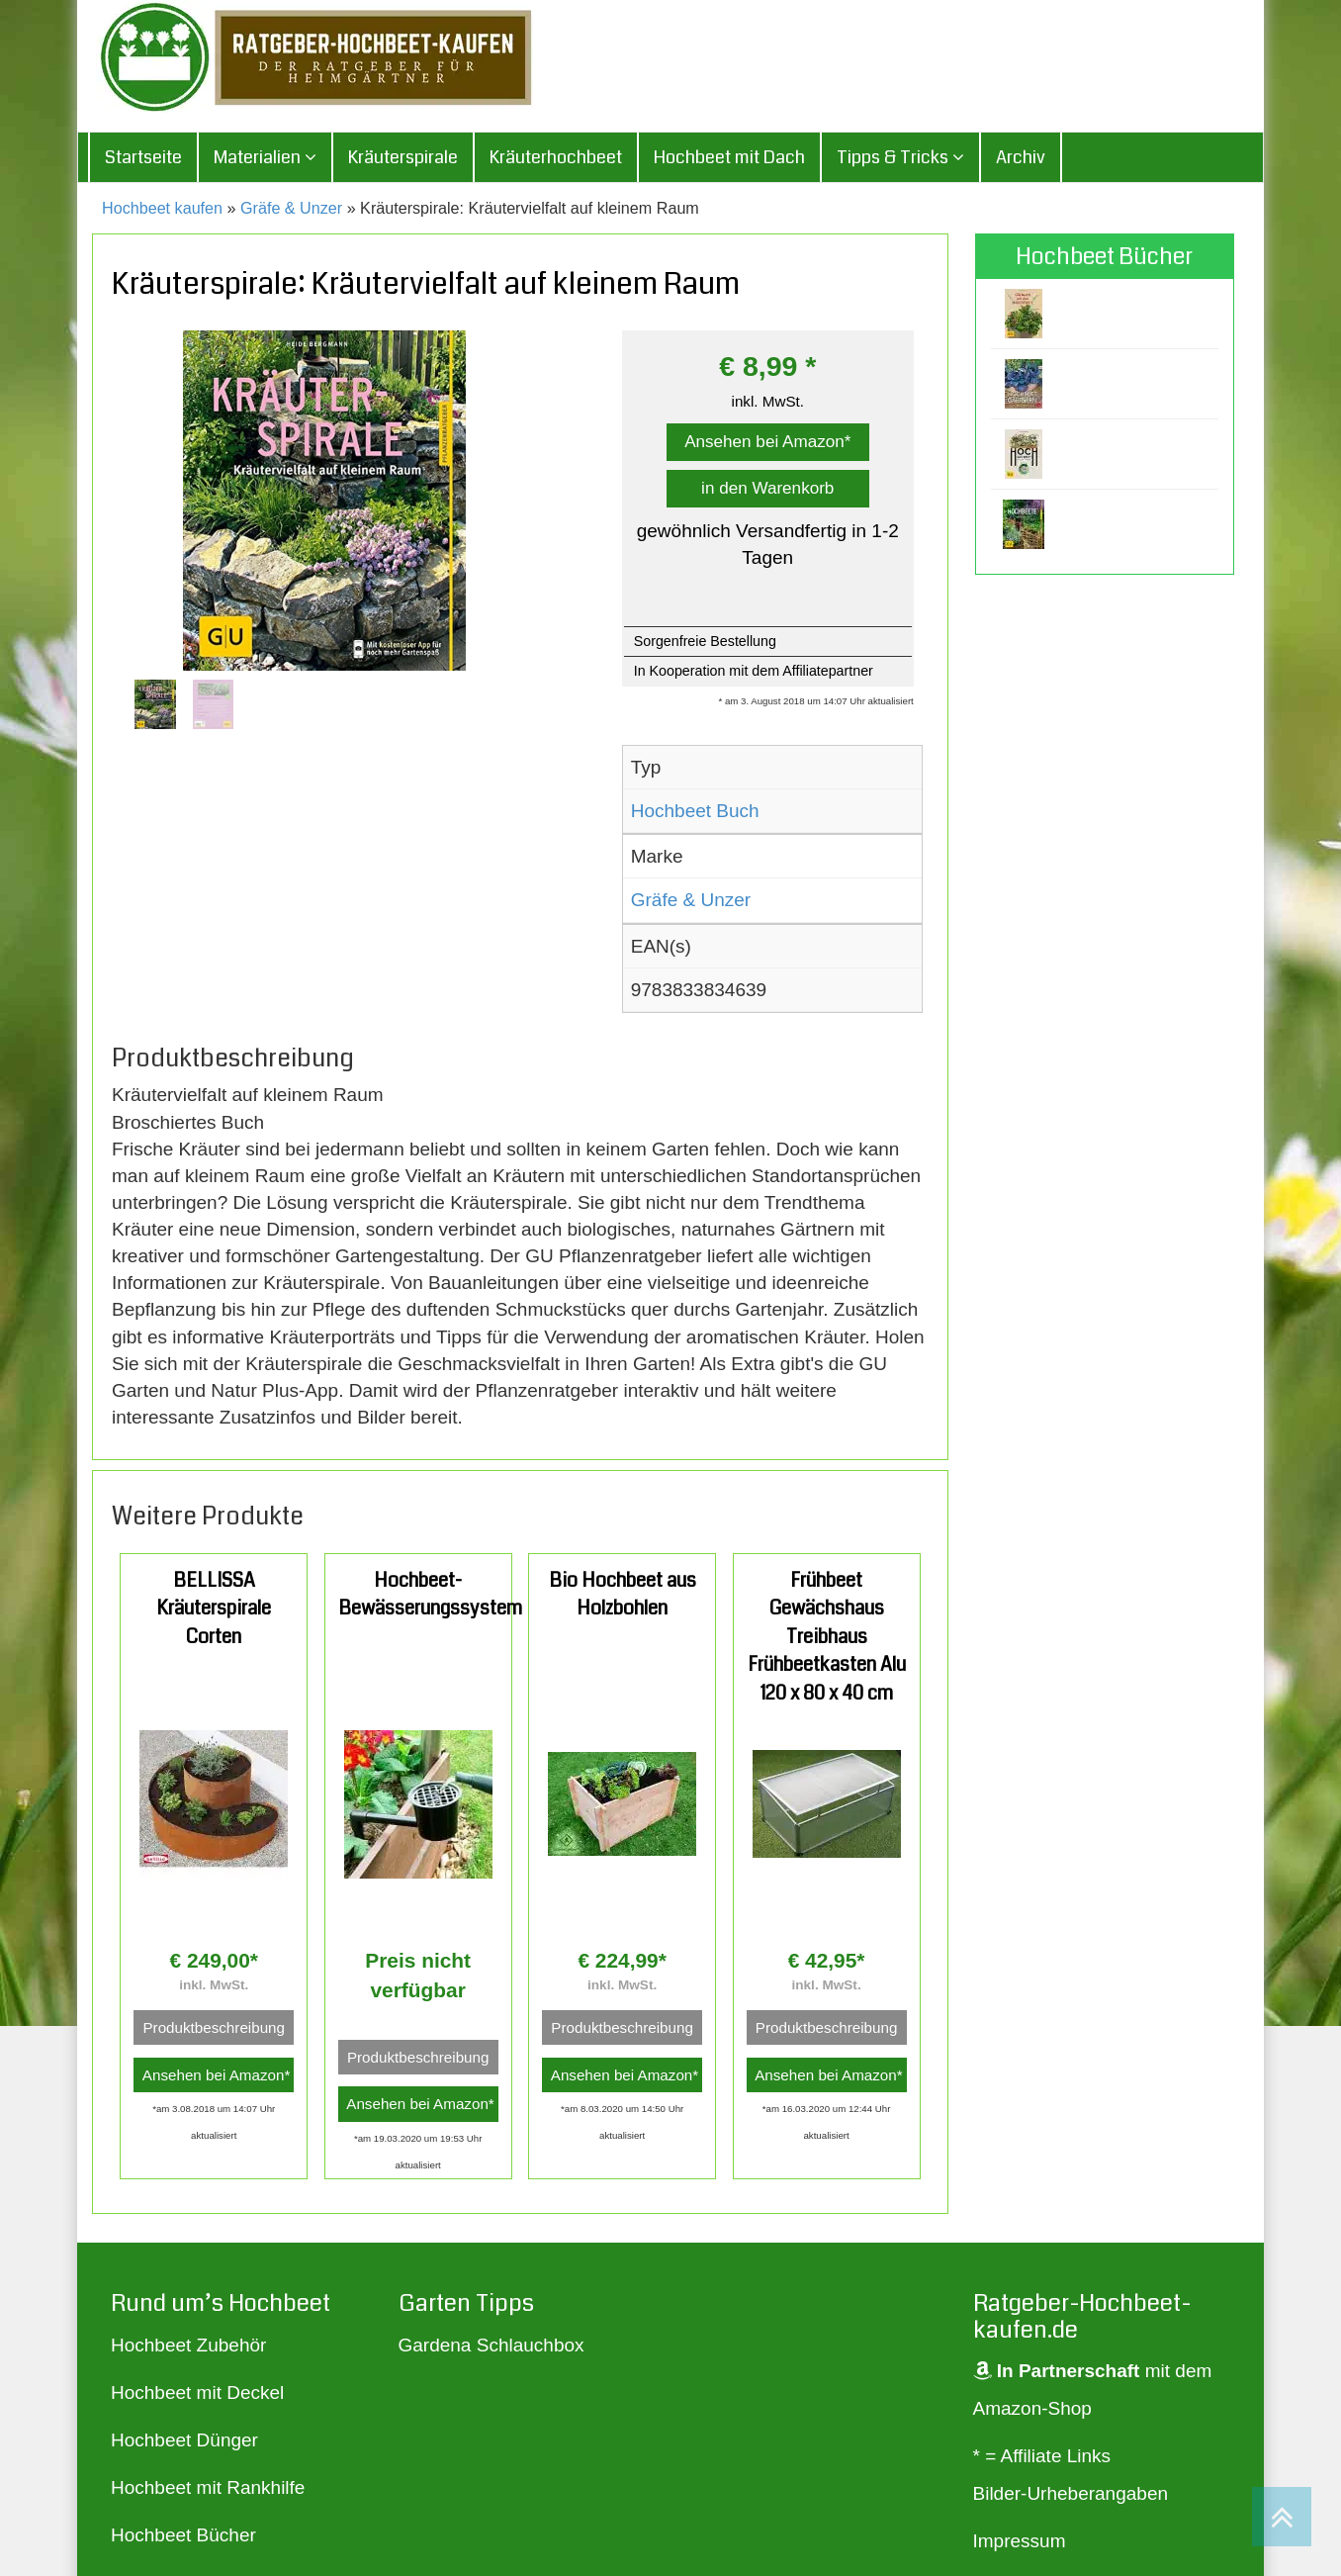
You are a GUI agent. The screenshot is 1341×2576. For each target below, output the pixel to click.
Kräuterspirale (403, 158)
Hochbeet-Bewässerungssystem (430, 1595)
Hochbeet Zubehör (188, 2346)
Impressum (1019, 2541)
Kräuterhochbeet (556, 158)
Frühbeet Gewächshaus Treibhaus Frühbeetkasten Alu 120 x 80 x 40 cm (827, 1637)
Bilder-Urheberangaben (1071, 2494)
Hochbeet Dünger (184, 2441)
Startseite (143, 158)
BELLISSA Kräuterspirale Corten (213, 1609)
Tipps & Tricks (900, 158)
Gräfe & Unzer (291, 209)
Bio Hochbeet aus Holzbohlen (622, 1595)
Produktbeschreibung (213, 2028)
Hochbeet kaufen (162, 209)
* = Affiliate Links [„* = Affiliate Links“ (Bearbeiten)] (1042, 2456)
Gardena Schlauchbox (491, 2346)
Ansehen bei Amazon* (767, 442)
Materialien (265, 158)
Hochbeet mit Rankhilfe (208, 2488)
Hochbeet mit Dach (729, 158)
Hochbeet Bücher (183, 2536)
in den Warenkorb (767, 489)
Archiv (1020, 158)
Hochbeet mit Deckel (197, 2393)
